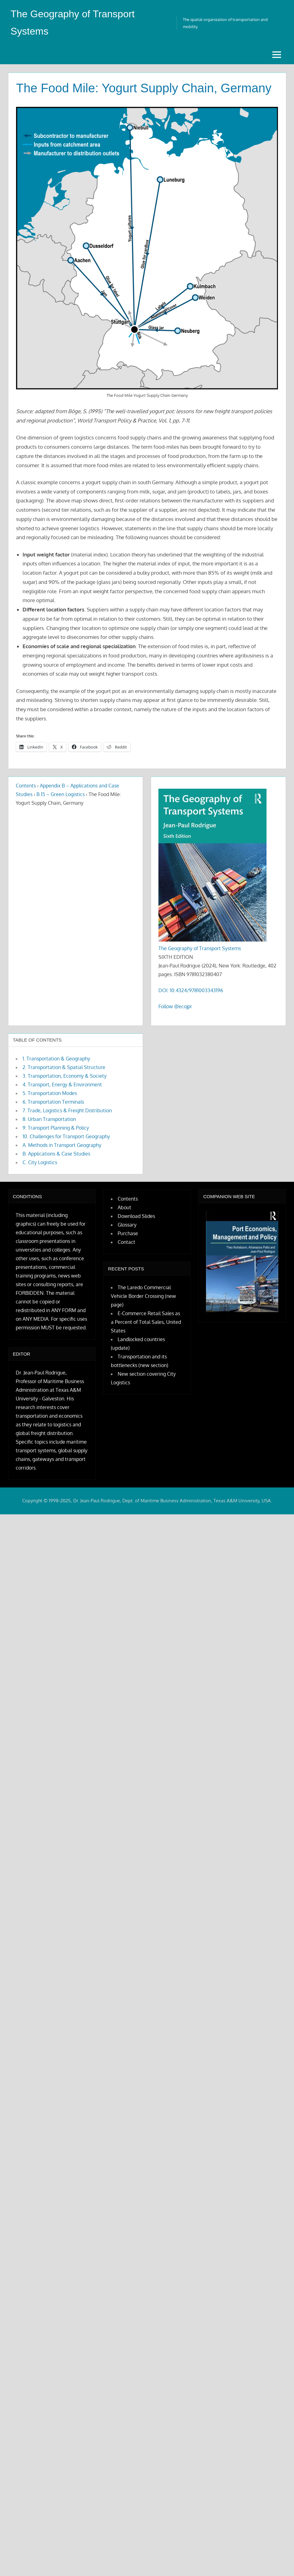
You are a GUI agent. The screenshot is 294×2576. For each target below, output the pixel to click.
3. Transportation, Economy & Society (65, 1076)
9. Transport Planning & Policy (56, 1128)
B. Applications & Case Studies (56, 1154)
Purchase (128, 1233)
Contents (26, 785)
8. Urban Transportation (49, 1119)
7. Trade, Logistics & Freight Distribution (67, 1110)
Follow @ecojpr (175, 1006)
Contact (126, 1242)
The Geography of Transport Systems (199, 948)
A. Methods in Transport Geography (62, 1145)
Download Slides (136, 1216)
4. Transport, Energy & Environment (62, 1084)
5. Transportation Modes (50, 1093)
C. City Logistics (40, 1162)
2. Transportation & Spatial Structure (64, 1067)
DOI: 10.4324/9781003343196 (190, 990)
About (124, 1207)
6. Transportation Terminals (53, 1102)
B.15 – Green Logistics (60, 794)
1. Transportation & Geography (56, 1058)
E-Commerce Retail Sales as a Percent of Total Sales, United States (146, 1322)
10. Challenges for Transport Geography (66, 1136)
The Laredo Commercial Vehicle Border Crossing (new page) (143, 1296)
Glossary (127, 1225)
